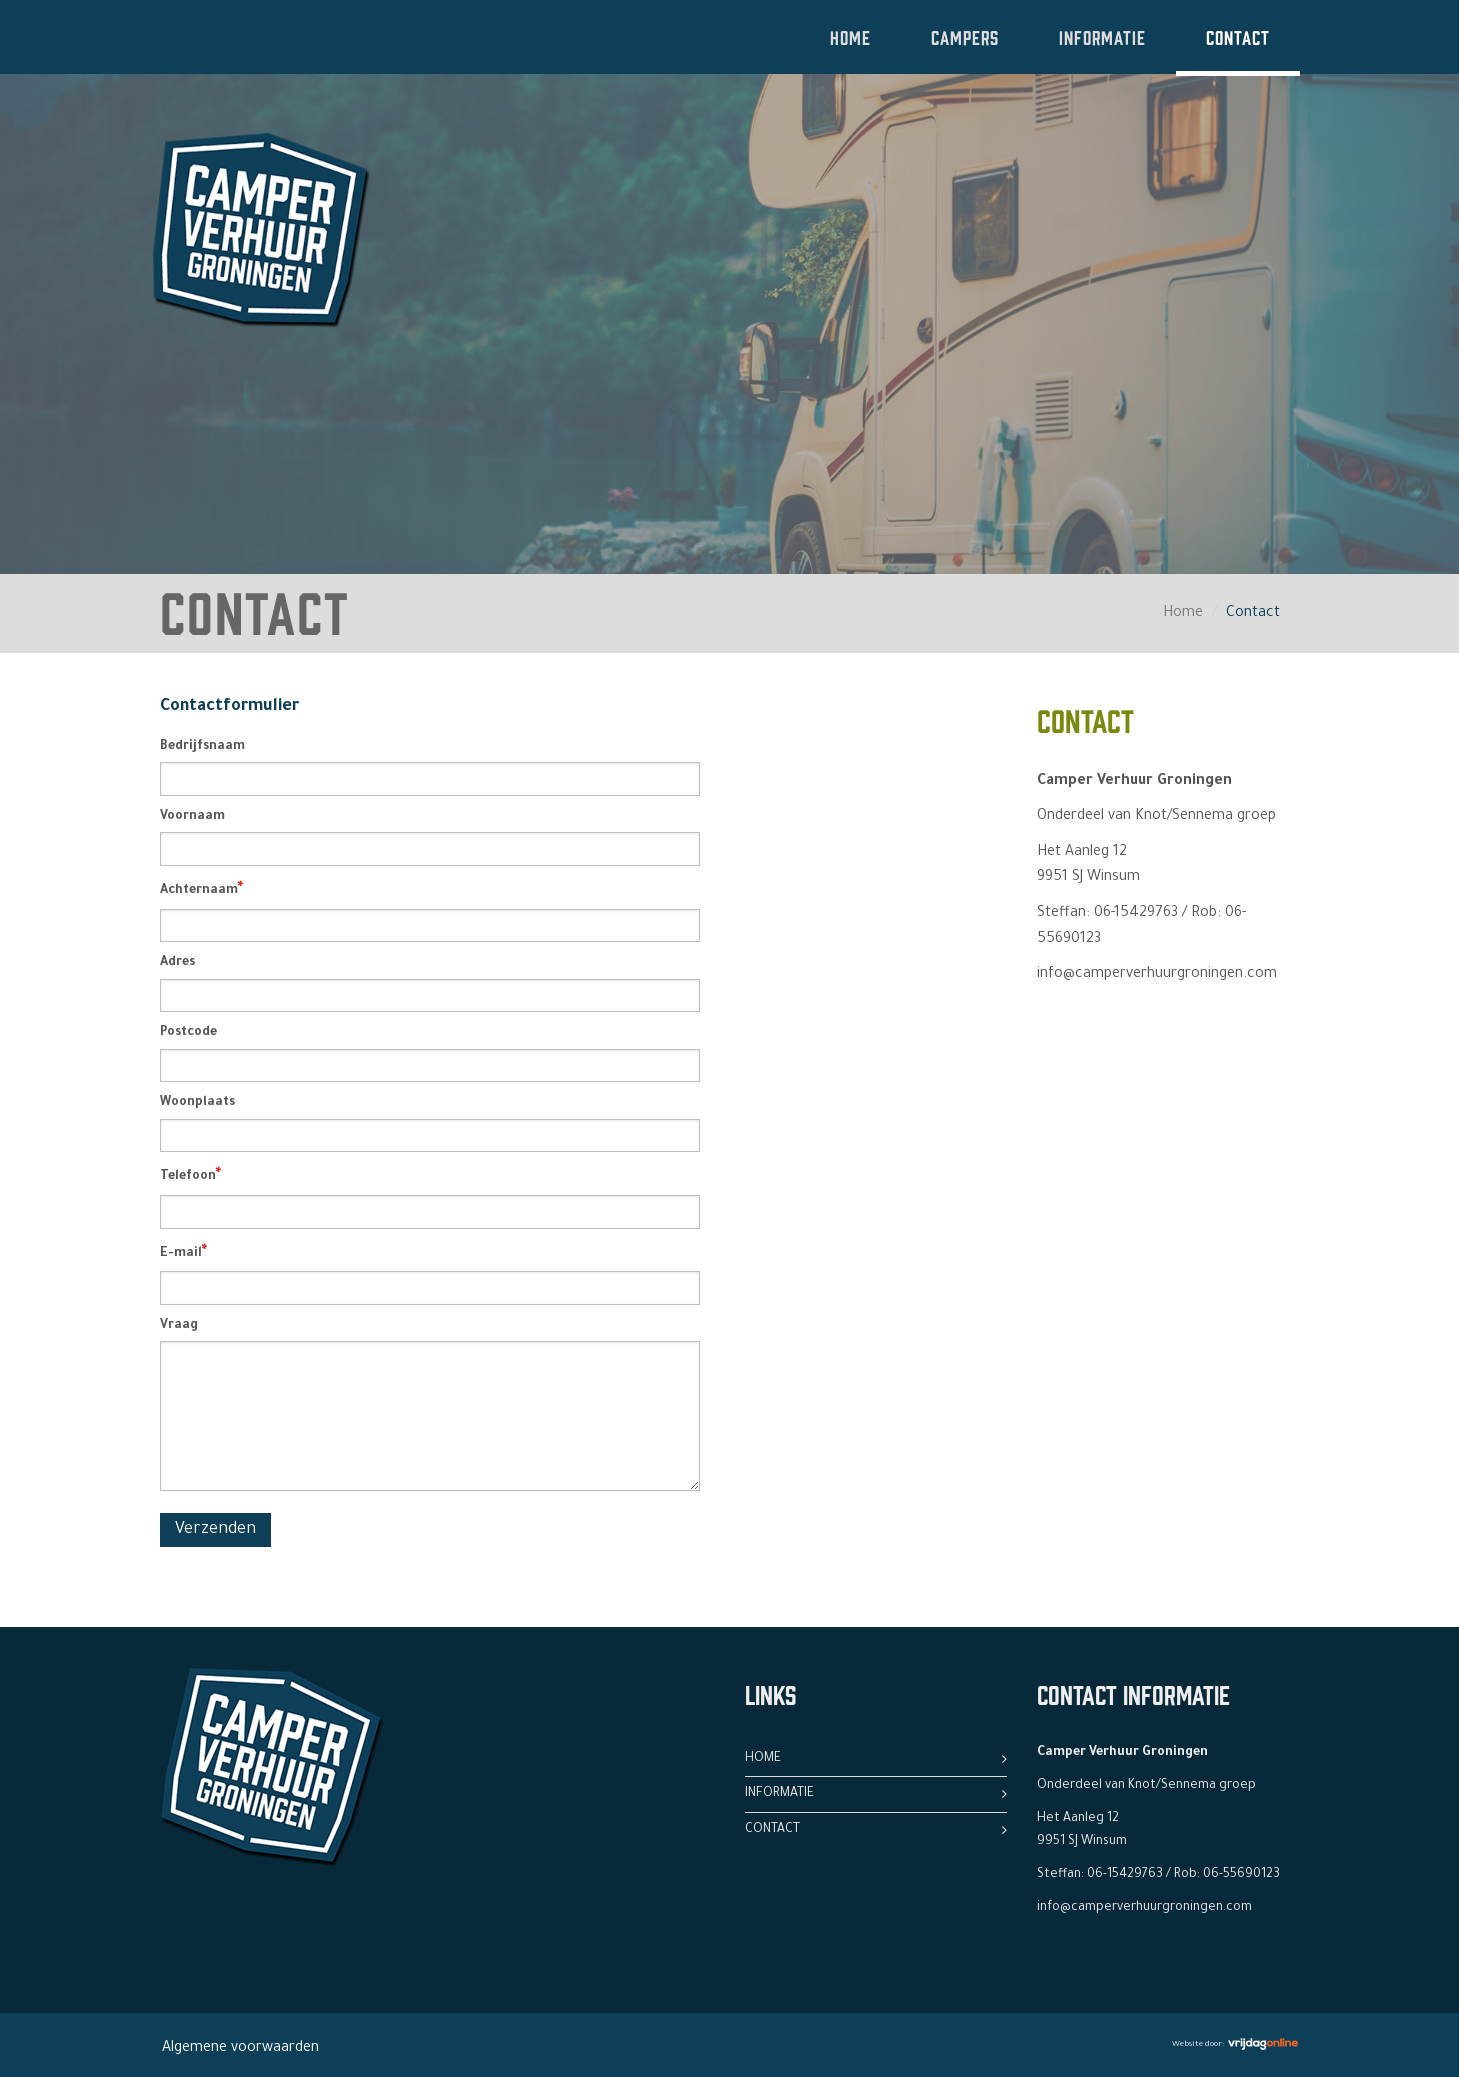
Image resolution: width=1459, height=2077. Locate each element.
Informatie (1102, 36)
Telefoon (190, 1176)
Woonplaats (197, 1103)
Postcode (188, 1033)
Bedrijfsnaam (202, 747)
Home (850, 36)
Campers (965, 36)
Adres (177, 963)
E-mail (183, 1253)
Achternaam (201, 890)
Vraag (179, 1326)
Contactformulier (229, 707)
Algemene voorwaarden (240, 2049)
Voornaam (192, 817)
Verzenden (215, 1530)
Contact (1238, 36)
